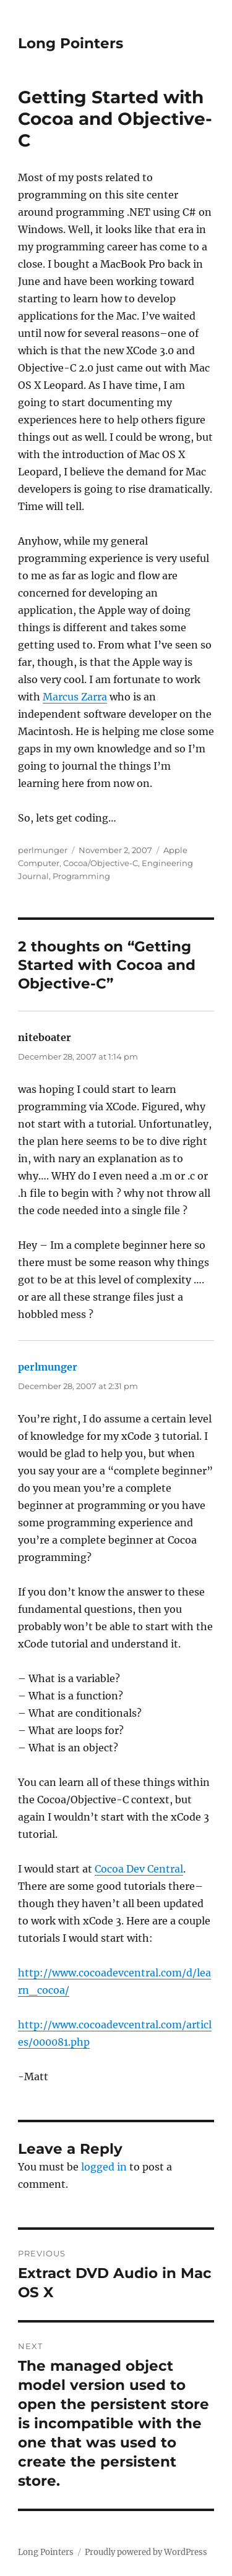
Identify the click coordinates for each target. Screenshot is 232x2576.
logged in (104, 2167)
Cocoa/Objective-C (100, 863)
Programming (81, 876)
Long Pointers (70, 43)
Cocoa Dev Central (139, 1869)
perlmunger (42, 850)
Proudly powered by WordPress (146, 2552)
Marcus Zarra (75, 697)
